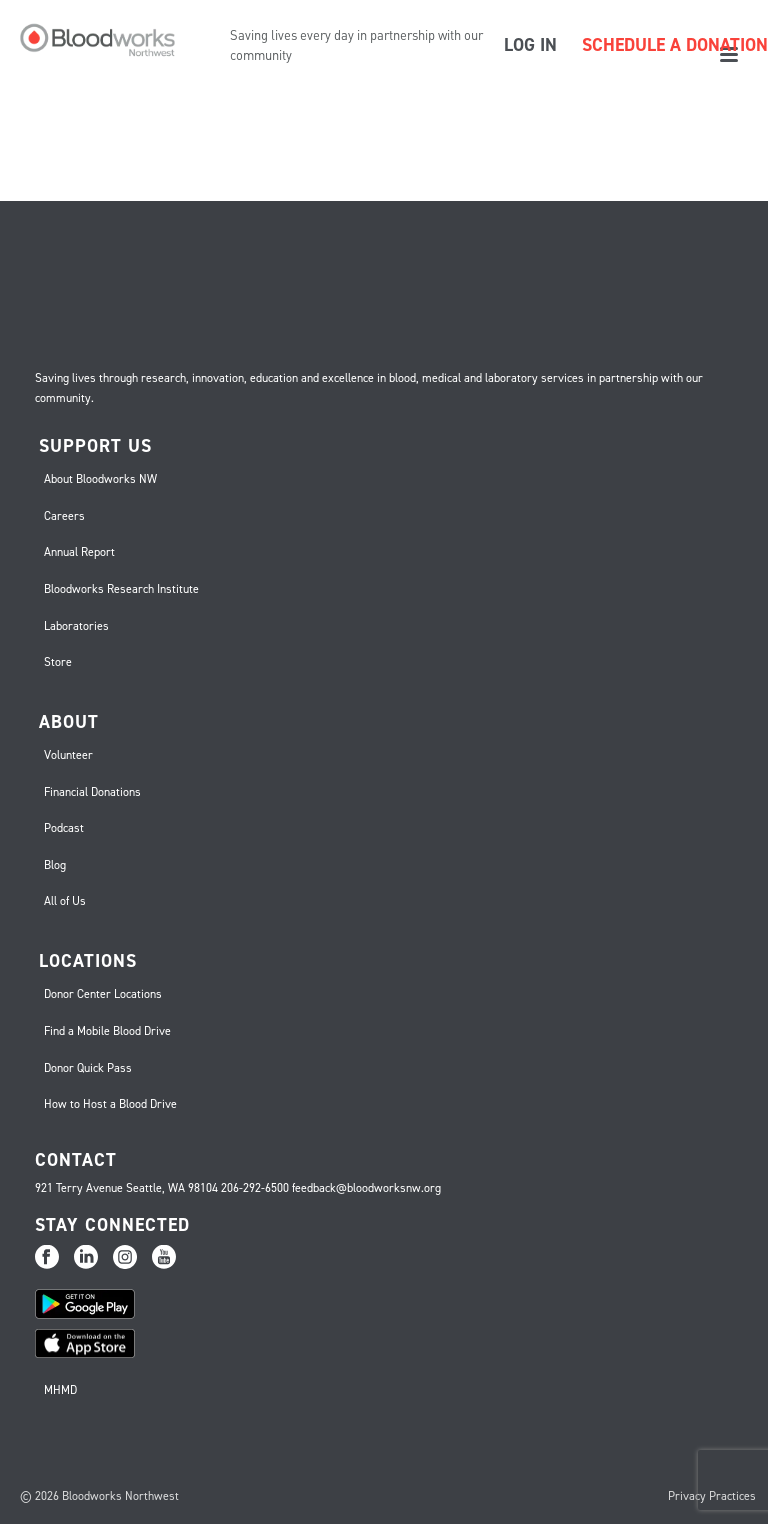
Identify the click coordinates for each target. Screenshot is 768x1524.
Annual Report (79, 552)
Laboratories (76, 626)
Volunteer (68, 755)
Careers (64, 516)
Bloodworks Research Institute (121, 589)
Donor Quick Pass (88, 1068)
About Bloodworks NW (100, 479)
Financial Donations (92, 792)
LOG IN (530, 45)
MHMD (60, 1390)
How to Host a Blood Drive (110, 1104)
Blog (55, 865)
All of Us (65, 901)
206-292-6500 (255, 1188)
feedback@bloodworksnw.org (366, 1188)
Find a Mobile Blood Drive (107, 1031)
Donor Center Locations (103, 994)
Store (58, 662)
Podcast (64, 828)
